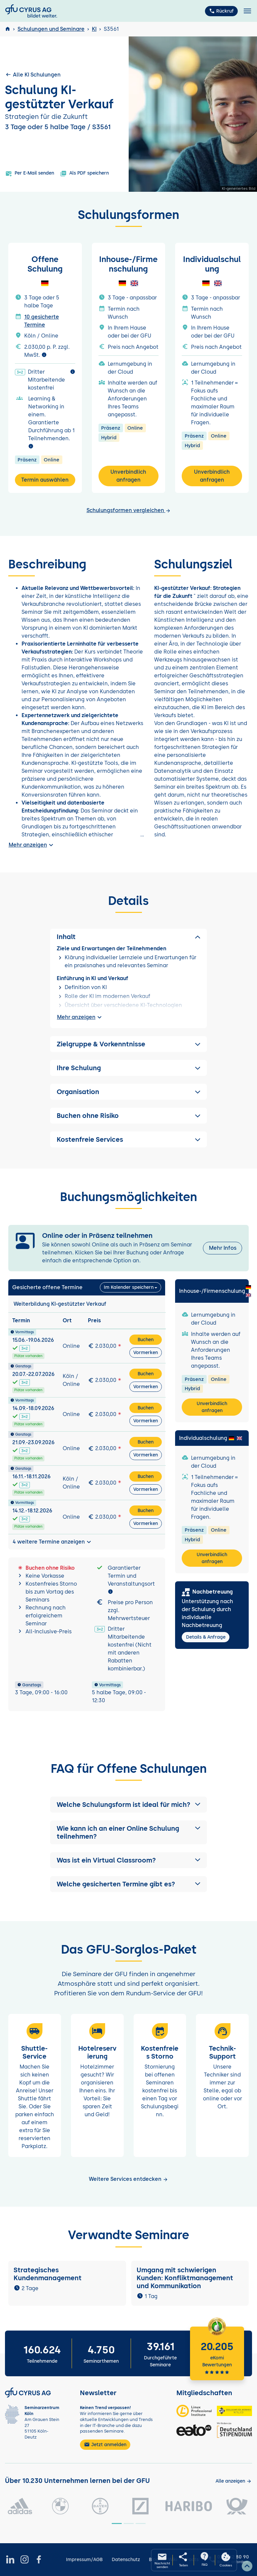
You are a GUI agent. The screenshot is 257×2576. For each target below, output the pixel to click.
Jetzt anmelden (105, 2444)
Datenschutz (126, 2559)
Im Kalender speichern (129, 1287)
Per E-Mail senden (29, 173)
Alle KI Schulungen (33, 74)
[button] (128, 1805)
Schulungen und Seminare (51, 29)
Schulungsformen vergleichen (129, 510)
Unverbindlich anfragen (128, 476)
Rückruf (221, 11)
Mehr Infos (222, 1248)
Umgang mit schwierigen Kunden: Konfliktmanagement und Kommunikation (185, 2278)
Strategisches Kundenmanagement (48, 2274)
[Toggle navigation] (247, 11)
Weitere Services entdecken (128, 2179)
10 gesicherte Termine (41, 321)
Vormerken (145, 1352)
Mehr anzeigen (32, 845)
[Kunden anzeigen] (233, 2481)
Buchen (146, 1339)
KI (94, 29)
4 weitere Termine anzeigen (53, 1542)
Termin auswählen (45, 480)
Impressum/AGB (84, 2559)
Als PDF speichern (84, 173)
